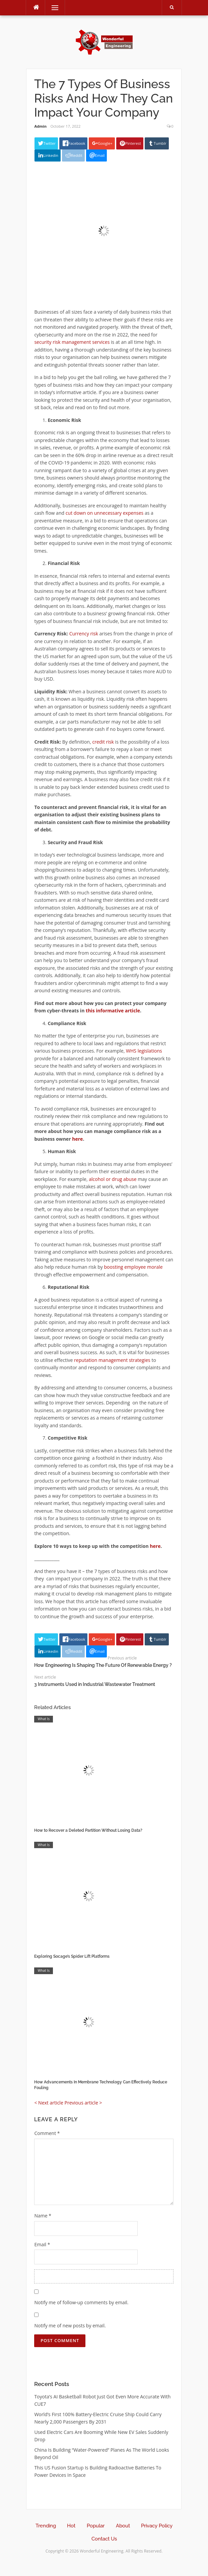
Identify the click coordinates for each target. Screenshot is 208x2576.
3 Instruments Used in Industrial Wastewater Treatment (94, 1684)
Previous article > (83, 2102)
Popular (96, 2526)
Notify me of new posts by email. (70, 2325)
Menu (52, 7)
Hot (71, 2526)
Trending (46, 2526)
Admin (40, 126)
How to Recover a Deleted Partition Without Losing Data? (88, 1830)
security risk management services (72, 342)
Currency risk (83, 633)
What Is (44, 1718)
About (123, 2526)
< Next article (48, 2102)
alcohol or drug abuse (112, 1179)
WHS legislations (144, 1051)
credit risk (103, 742)
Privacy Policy (156, 2526)
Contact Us (104, 2539)
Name (42, 2215)
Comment (47, 2133)
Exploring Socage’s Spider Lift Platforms (72, 1956)
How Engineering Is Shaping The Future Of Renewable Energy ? (103, 1665)
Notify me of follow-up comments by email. (81, 2302)
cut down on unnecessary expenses (105, 513)
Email (42, 2244)
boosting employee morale (133, 1267)
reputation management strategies (112, 1360)
